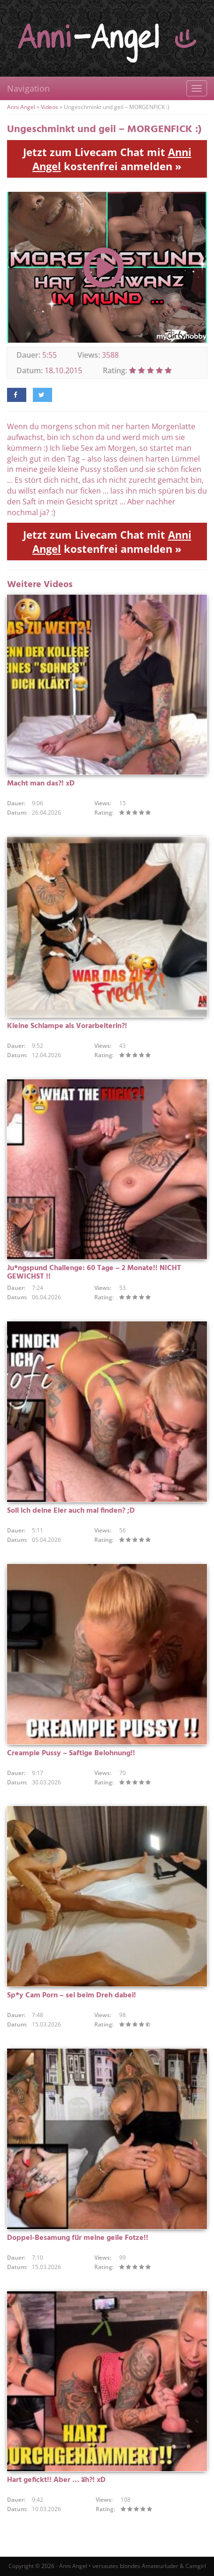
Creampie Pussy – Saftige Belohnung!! (71, 1753)
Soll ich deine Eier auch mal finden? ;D (71, 1511)
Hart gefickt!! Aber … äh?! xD (56, 2480)
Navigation (28, 88)
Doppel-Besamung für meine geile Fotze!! (77, 2238)
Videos (49, 107)
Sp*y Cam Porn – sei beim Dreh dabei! (71, 1995)
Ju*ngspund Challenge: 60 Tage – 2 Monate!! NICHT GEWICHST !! (94, 1272)
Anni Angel (21, 107)
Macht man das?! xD (41, 784)
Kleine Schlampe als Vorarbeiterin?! (67, 1026)
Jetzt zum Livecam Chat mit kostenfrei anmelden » (107, 159)
